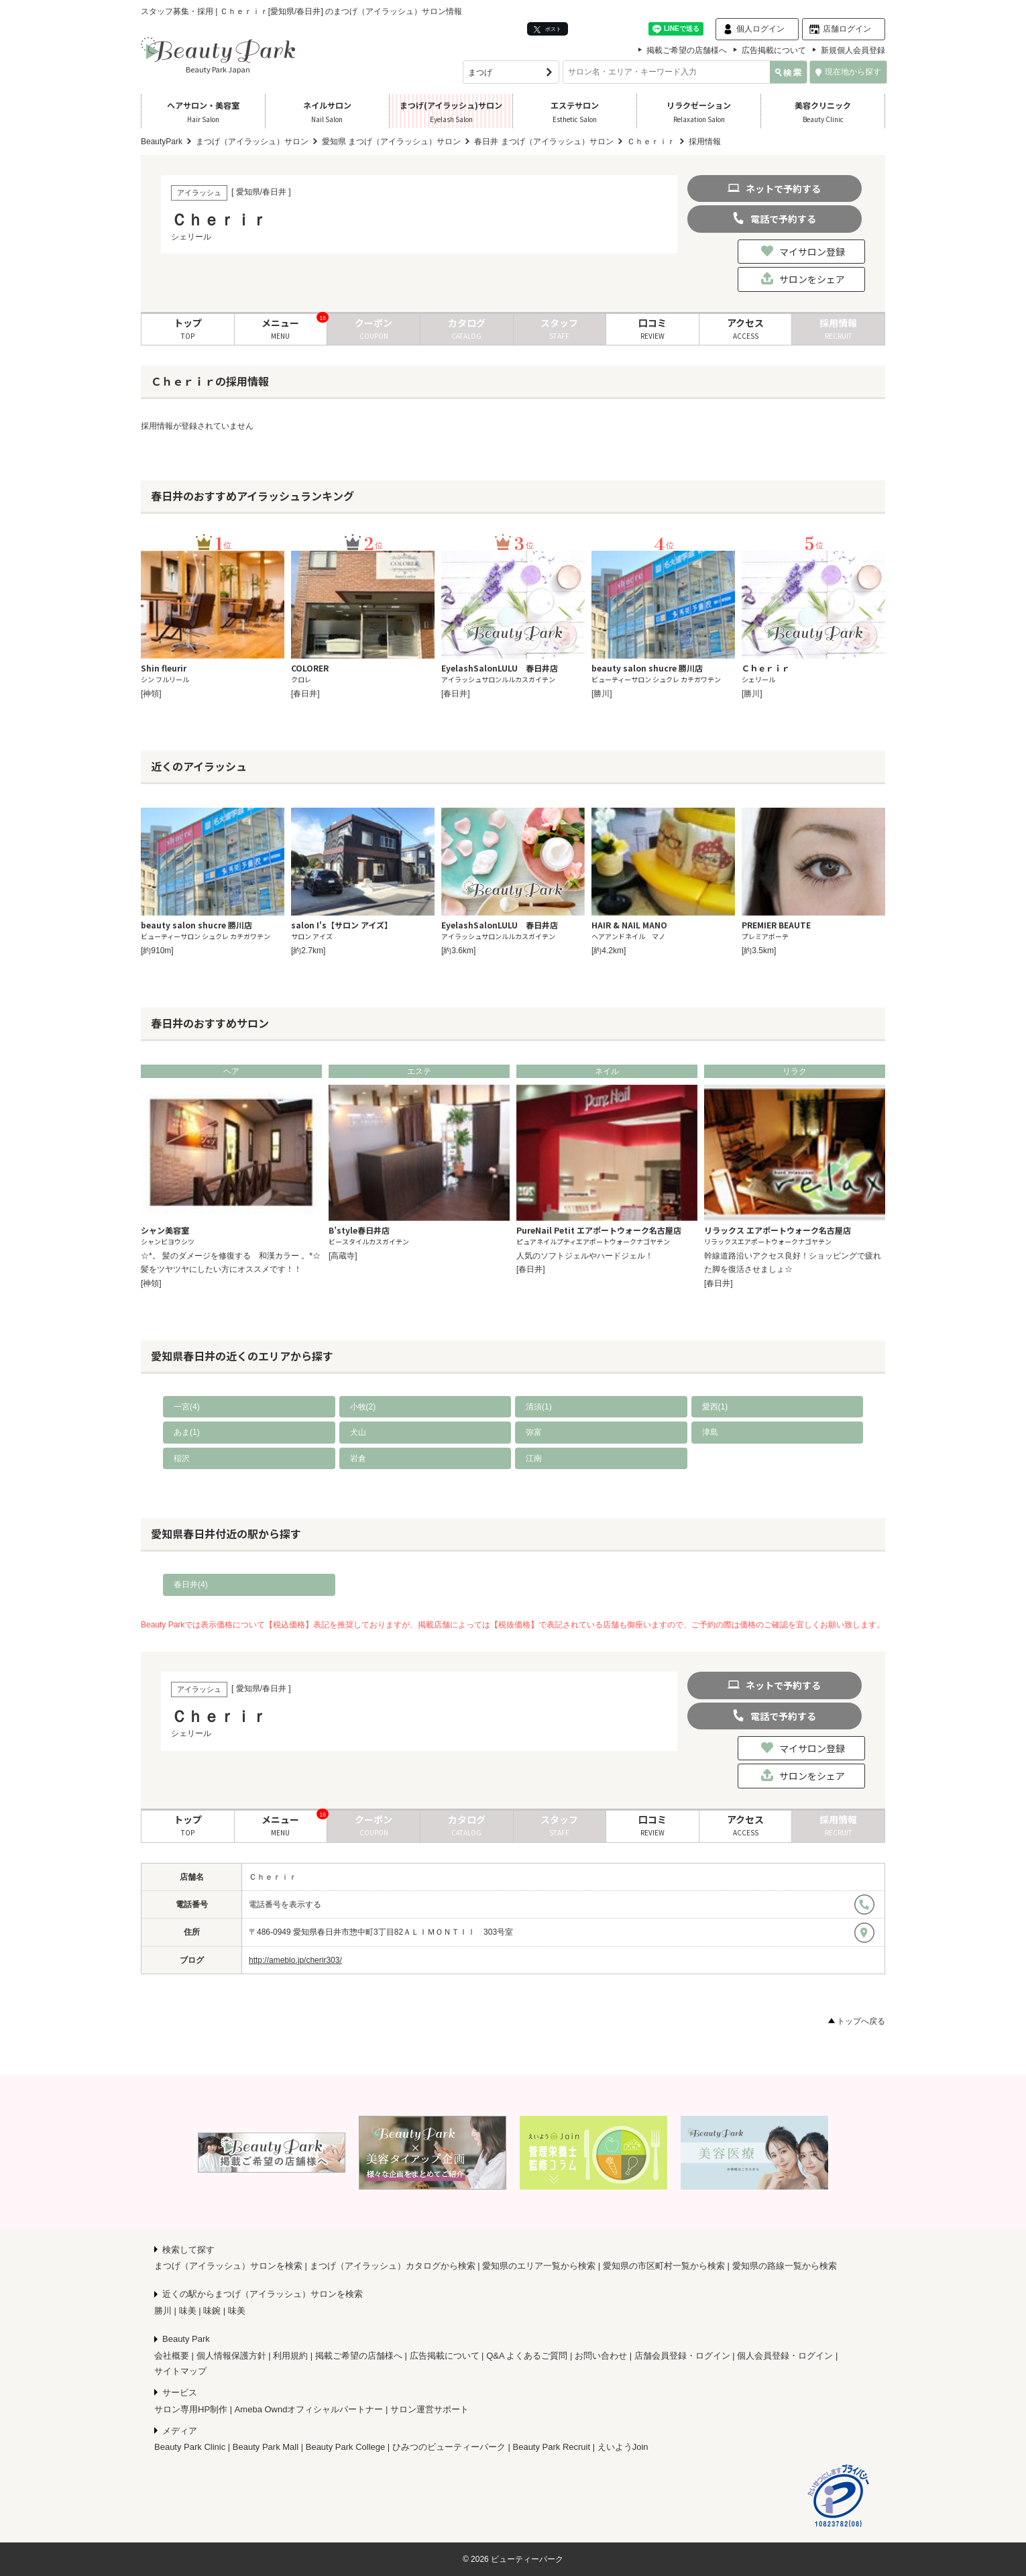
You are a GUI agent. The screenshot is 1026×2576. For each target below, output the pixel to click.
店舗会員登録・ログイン (682, 2356)
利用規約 (290, 2356)
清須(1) (539, 1406)
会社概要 (171, 2356)
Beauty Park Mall (265, 2447)
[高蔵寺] (343, 1255)
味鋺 (212, 2311)
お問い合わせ (601, 2356)
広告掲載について (774, 50)
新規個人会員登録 (853, 50)
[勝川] (601, 693)
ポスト (547, 29)
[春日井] (305, 693)
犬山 (358, 1432)
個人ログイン (760, 29)
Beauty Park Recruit (552, 2447)
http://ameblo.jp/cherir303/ (295, 1960)
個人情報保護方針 (231, 2356)
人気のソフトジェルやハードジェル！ (584, 1255)
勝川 (163, 2311)
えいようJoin (622, 2447)
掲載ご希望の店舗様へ (686, 50)
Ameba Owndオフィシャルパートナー (309, 2409)
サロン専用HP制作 (190, 2409)
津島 (710, 1432)
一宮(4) (187, 1406)
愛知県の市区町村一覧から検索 (664, 2266)
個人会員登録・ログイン (785, 2356)
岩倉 (358, 1458)
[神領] (151, 693)
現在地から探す (848, 71)
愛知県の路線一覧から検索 (784, 2266)
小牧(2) (363, 1406)
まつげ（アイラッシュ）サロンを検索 (228, 2266)
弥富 (534, 1432)
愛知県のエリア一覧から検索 (538, 2266)
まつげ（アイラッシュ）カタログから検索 (392, 2266)
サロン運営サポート (429, 2409)
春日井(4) (191, 1584)
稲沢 (182, 1458)
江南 (534, 1458)
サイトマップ (180, 2371)
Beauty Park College (346, 2447)
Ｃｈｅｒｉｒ (273, 1877)
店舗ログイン (847, 29)
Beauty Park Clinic (189, 2447)
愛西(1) (715, 1406)
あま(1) (187, 1432)
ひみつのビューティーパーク (449, 2447)
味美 (187, 2311)
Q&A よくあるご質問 (526, 2356)
